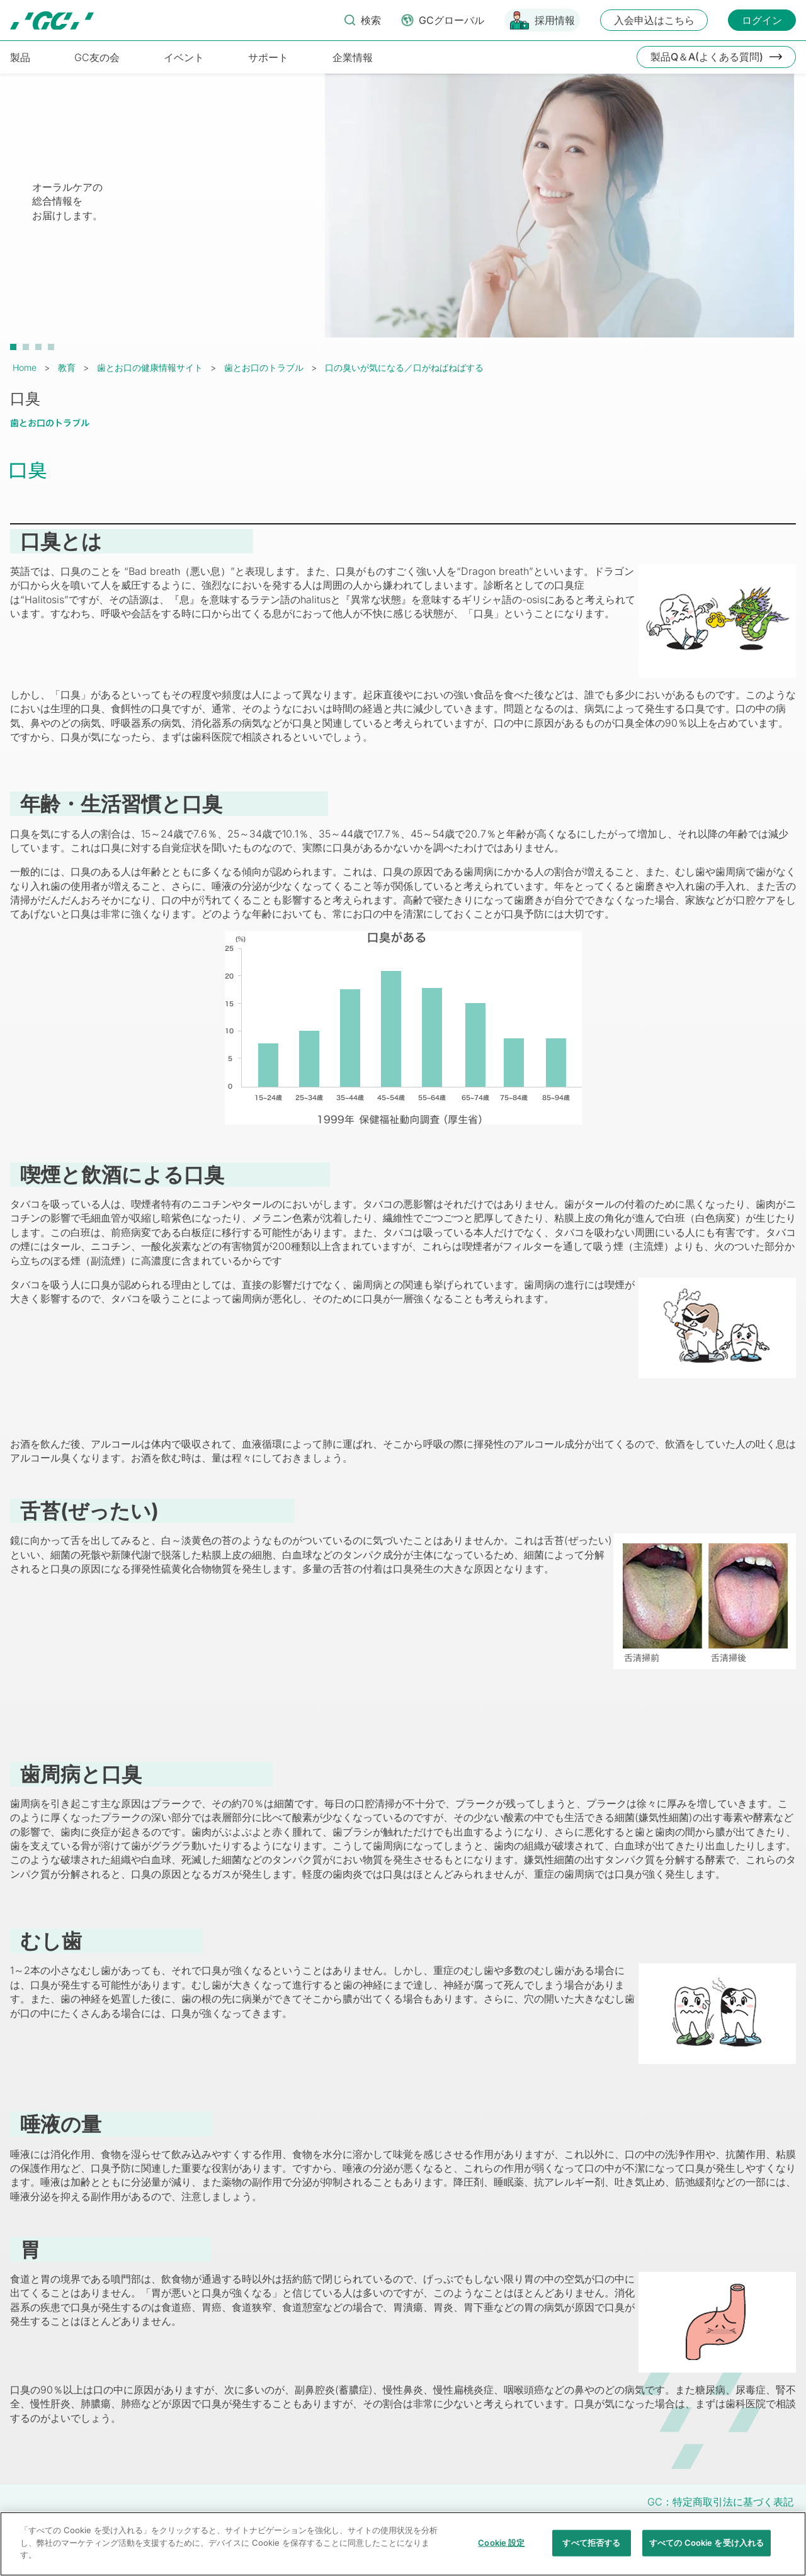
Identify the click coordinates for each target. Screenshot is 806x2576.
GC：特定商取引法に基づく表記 (720, 2501)
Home (25, 367)
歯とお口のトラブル (264, 367)
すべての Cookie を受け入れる (706, 2548)
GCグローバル (451, 20)
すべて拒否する (591, 2548)
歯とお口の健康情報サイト (150, 367)
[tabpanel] (403, 212)
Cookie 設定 (501, 2548)
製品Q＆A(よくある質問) (706, 56)
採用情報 (555, 20)
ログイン (762, 20)
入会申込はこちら (654, 20)
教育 (67, 367)
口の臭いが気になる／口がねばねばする (404, 367)
